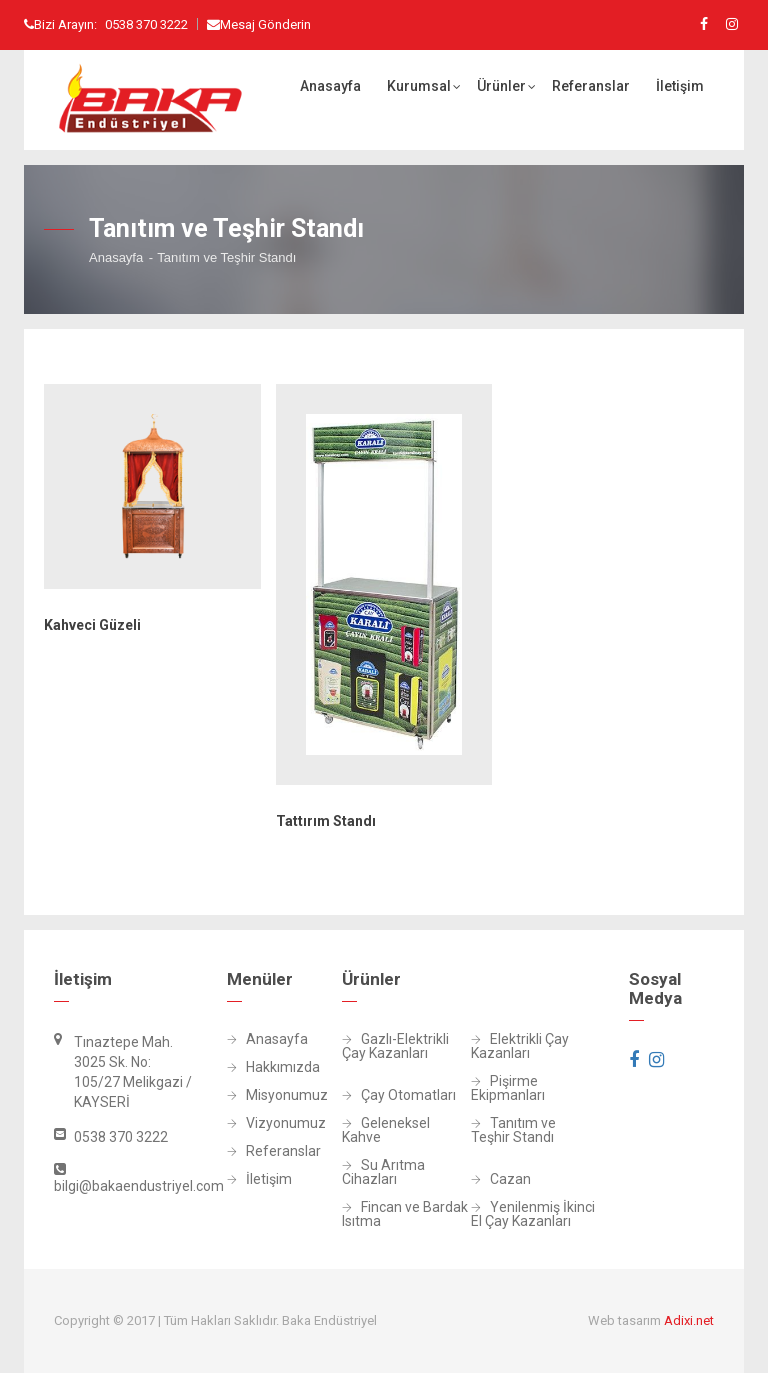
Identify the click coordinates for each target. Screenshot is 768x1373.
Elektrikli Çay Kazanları (520, 1046)
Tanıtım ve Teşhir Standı (513, 1130)
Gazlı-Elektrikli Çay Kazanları (395, 1046)
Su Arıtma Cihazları (383, 1172)
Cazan (501, 1179)
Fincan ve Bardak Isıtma (405, 1214)
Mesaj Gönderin (265, 24)
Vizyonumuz (248, 1123)
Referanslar (591, 86)
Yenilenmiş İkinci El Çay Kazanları (533, 1214)
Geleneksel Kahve (386, 1130)
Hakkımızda (248, 1067)
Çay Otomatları (399, 1095)
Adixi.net (689, 1320)
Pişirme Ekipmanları (508, 1088)
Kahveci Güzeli (92, 625)
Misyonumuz (248, 1095)
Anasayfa (330, 86)
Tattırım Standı (326, 821)
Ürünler (501, 86)
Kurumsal (419, 86)
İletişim (680, 86)
